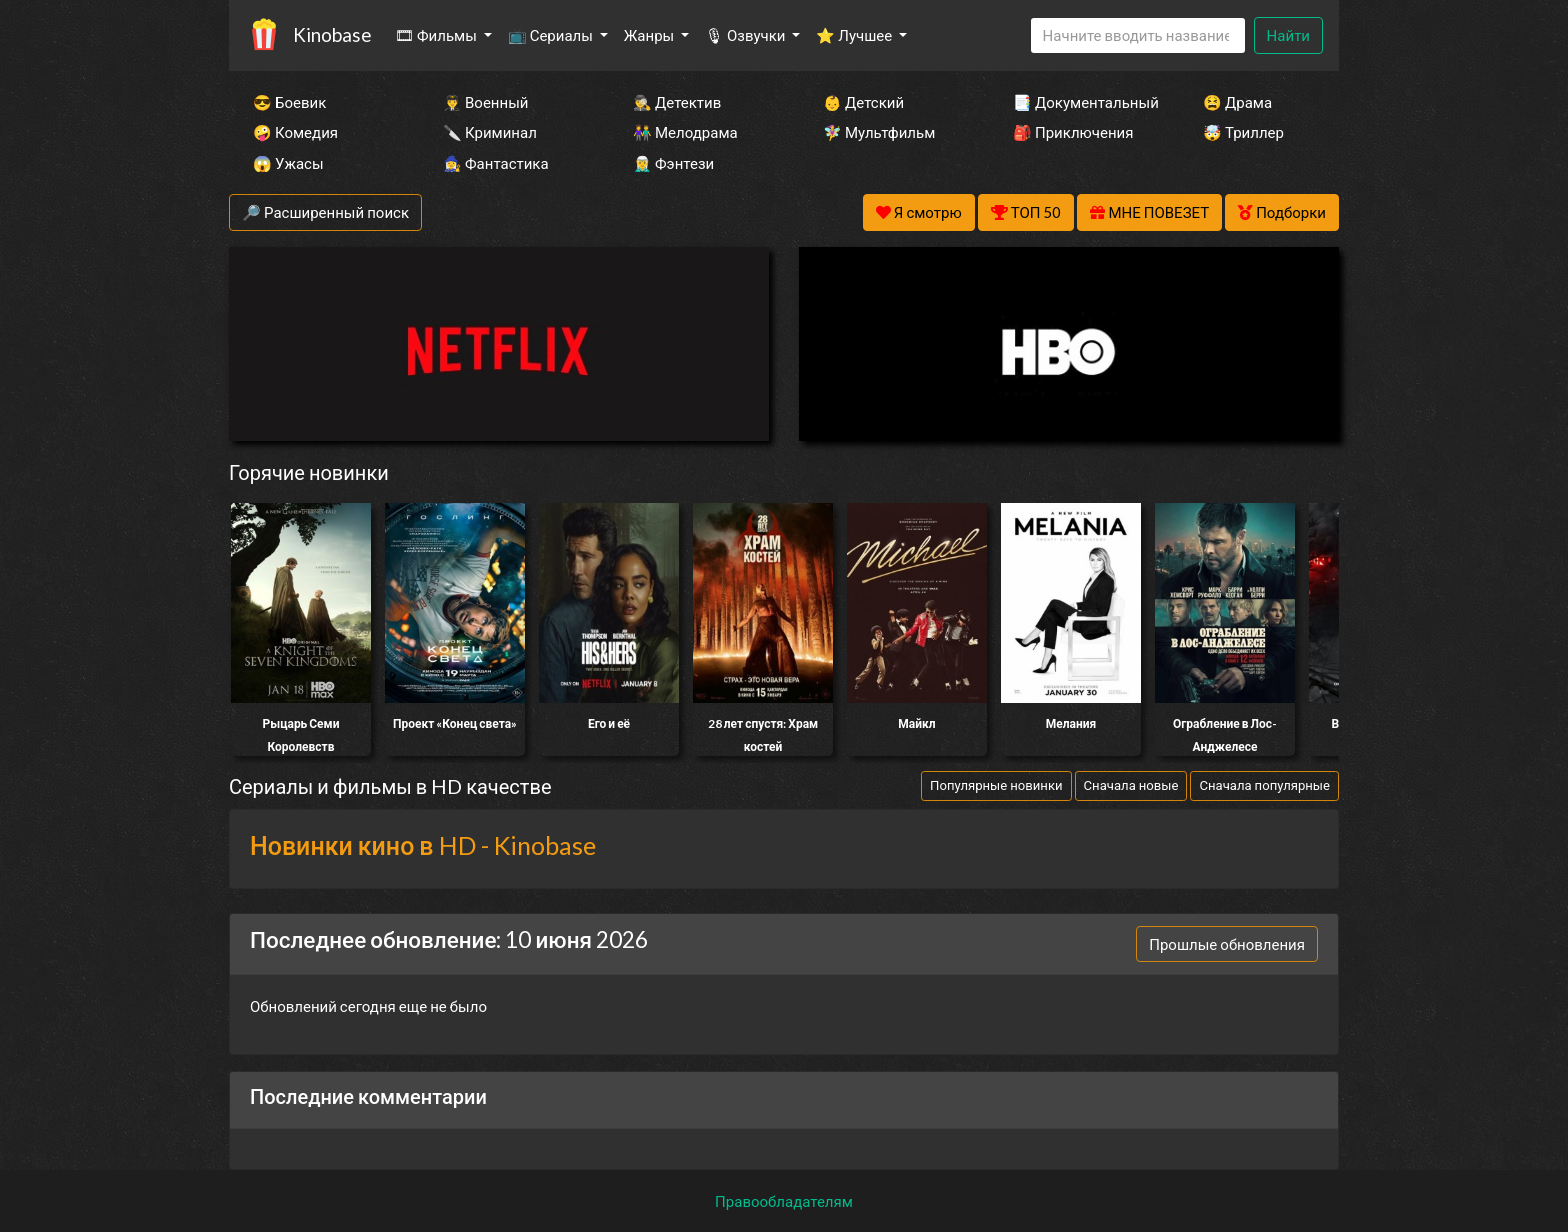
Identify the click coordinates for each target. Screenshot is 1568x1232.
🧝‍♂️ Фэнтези (673, 163)
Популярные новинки (996, 785)
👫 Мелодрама (685, 132)
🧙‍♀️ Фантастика (496, 163)
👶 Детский (863, 102)
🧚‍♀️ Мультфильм (879, 132)
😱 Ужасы (288, 163)
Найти (1288, 35)
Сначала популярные (1264, 785)
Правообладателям (784, 1201)
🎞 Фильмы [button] (437, 35)
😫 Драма (1237, 102)
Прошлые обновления (1227, 944)
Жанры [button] (651, 35)
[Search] (1138, 35)
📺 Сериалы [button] (552, 35)
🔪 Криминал (490, 132)
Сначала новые (1131, 785)
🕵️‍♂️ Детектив (677, 102)
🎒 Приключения (1073, 132)
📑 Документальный (1081, 102)
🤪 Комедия (295, 132)
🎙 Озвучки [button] (746, 35)
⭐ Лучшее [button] (855, 35)
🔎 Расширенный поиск (325, 212)
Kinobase (332, 34)
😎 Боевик (289, 102)
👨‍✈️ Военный (485, 102)
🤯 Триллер (1243, 132)
